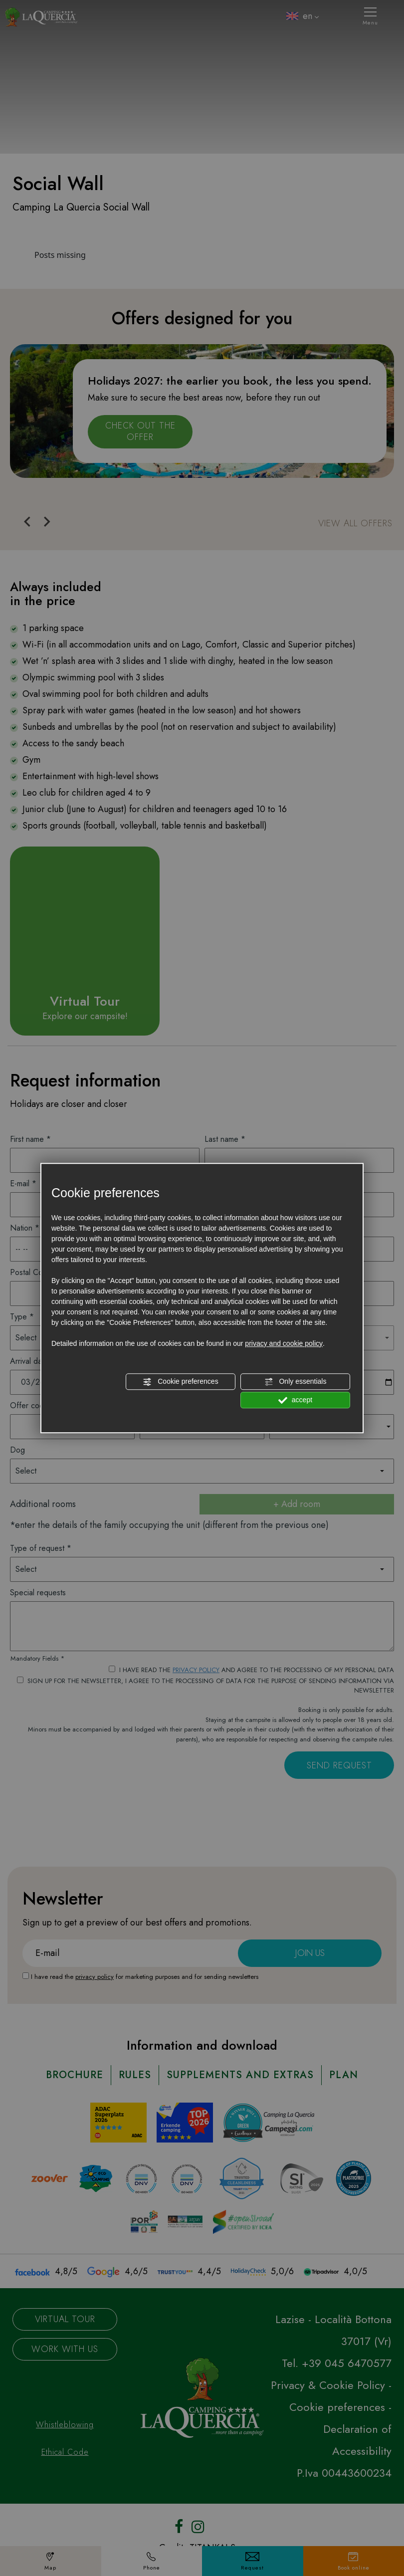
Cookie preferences (180, 1381)
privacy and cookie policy (284, 1343)
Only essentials (295, 1381)
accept (295, 1400)
